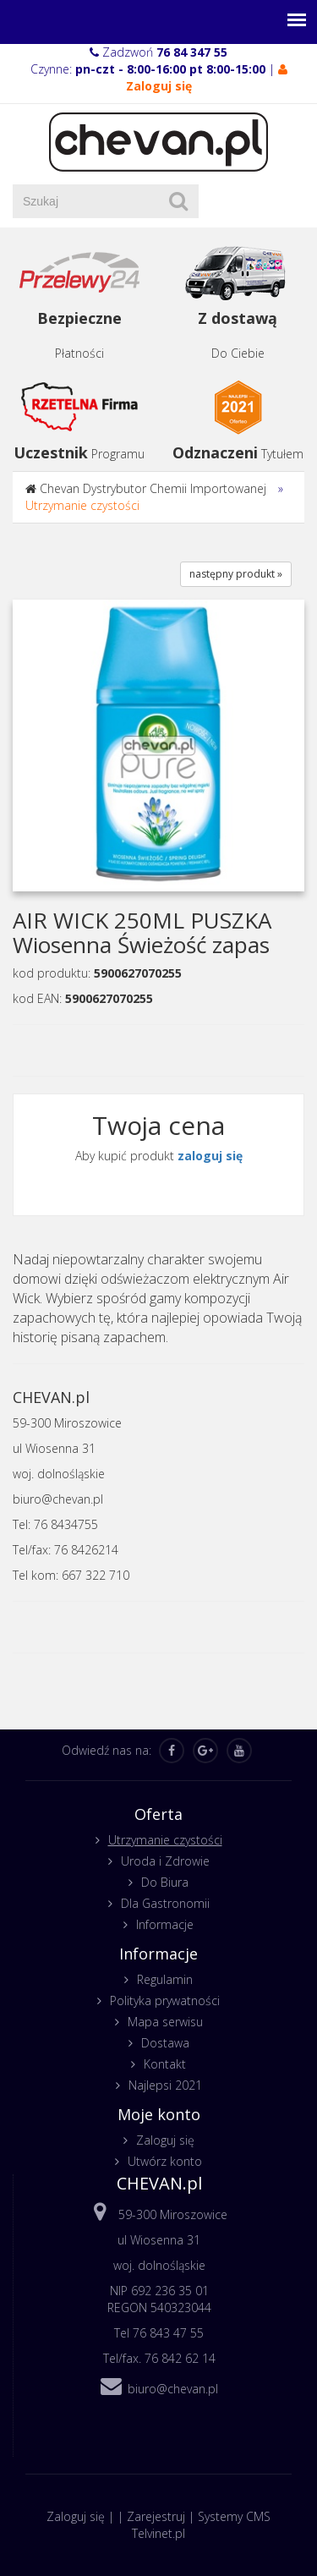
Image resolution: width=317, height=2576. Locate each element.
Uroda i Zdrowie (165, 1861)
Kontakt (165, 2064)
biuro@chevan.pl (173, 2389)
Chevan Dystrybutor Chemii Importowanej (153, 488)
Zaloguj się (165, 2140)
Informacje (165, 1924)
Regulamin (165, 1979)
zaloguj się (210, 1156)
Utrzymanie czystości (82, 505)
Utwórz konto (165, 2161)
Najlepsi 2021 (165, 2085)
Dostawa (165, 2043)
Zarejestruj (156, 2516)
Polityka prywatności (165, 2000)
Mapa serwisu (165, 2022)
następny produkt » (235, 574)
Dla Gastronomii (165, 1903)
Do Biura (165, 1882)
